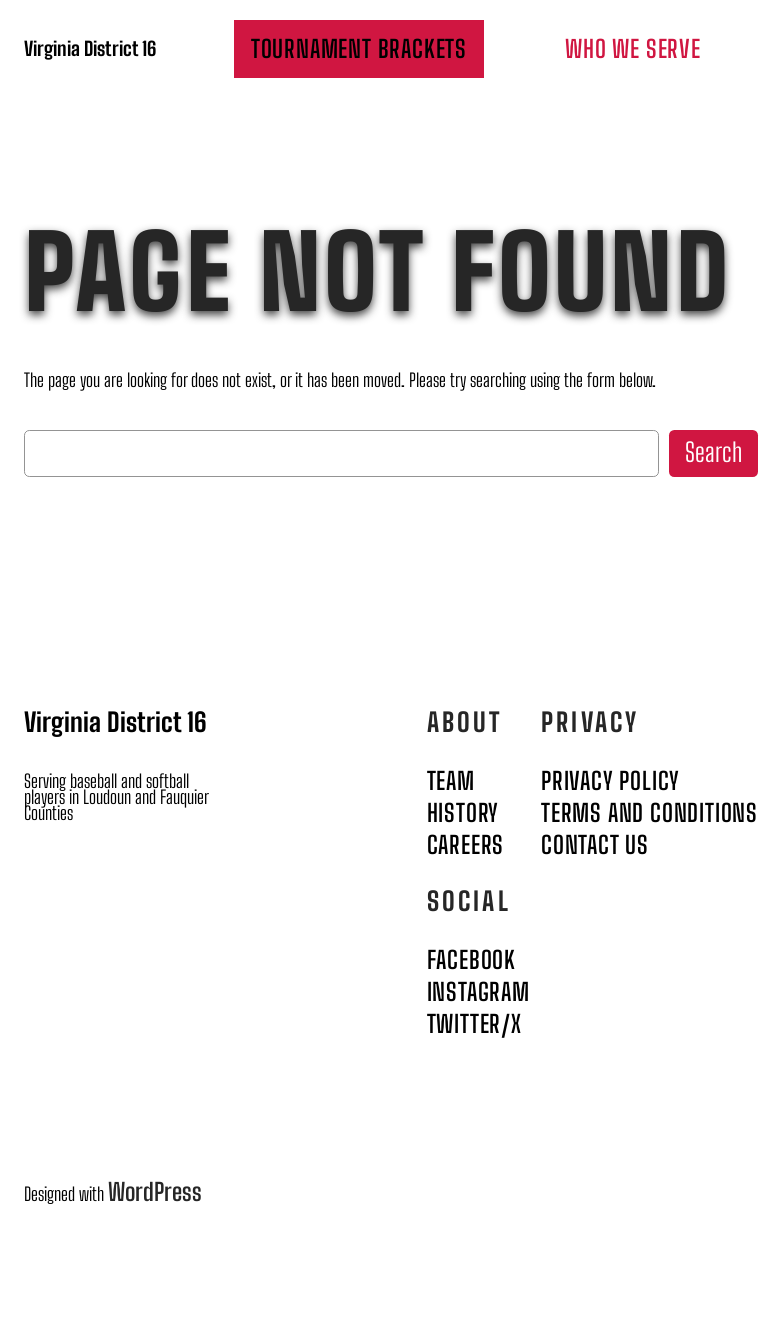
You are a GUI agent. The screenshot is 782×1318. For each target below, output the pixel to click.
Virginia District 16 (90, 48)
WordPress (155, 1191)
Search (713, 452)
